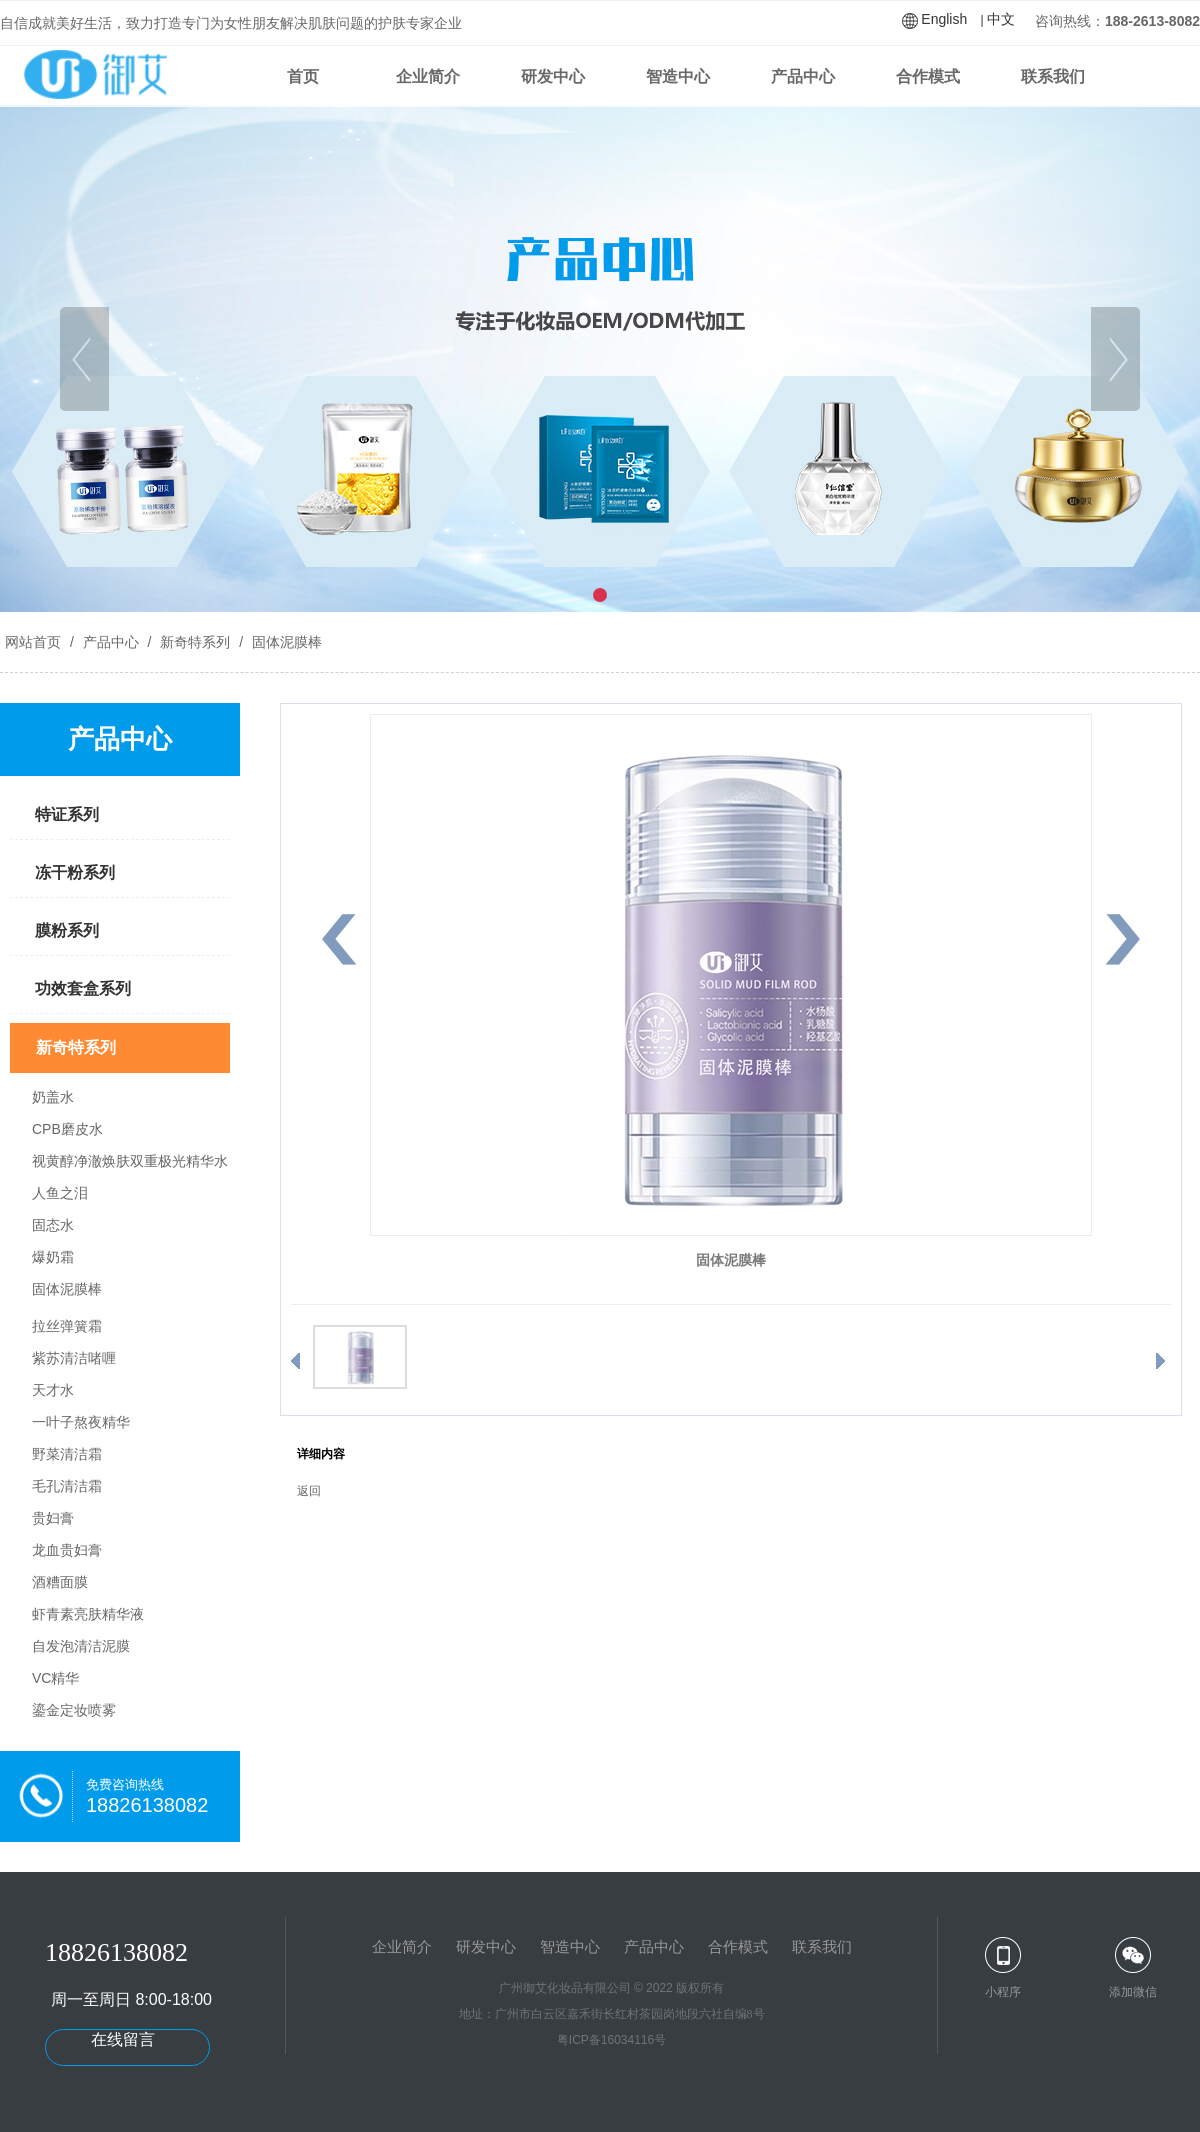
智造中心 (678, 76)
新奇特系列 (195, 642)
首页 (303, 76)
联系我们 (1053, 76)
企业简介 (428, 76)
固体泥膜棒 (285, 642)
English (944, 19)
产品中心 (803, 76)
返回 (309, 1491)
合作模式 (928, 76)
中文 (1001, 19)
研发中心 (553, 76)
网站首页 (33, 642)
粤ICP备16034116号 (611, 2040)
